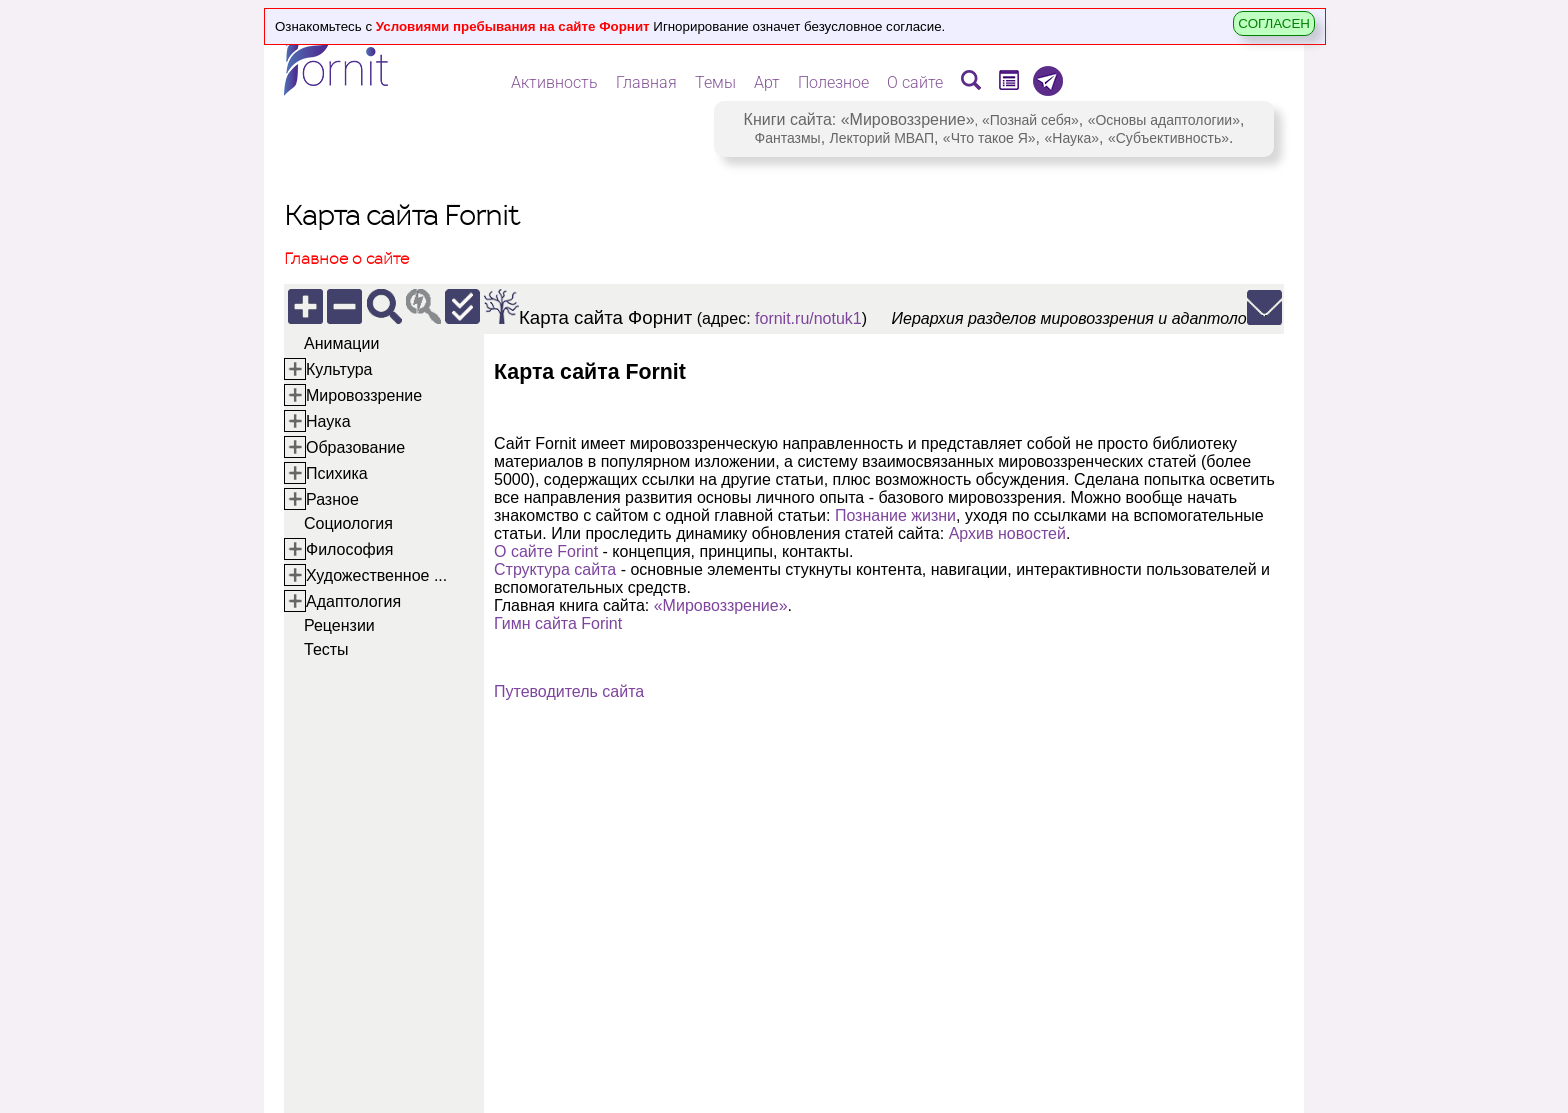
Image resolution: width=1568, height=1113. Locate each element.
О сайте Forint (546, 551)
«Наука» (1071, 138)
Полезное (833, 82)
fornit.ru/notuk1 (808, 318)
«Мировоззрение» (908, 119)
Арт (767, 82)
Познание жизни (895, 515)
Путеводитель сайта (569, 691)
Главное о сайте (346, 258)
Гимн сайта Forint (558, 623)
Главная (646, 82)
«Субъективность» (1168, 138)
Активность (554, 82)
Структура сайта (555, 569)
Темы (715, 82)
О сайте (915, 82)
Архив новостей (1007, 533)
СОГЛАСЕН (1274, 23)
